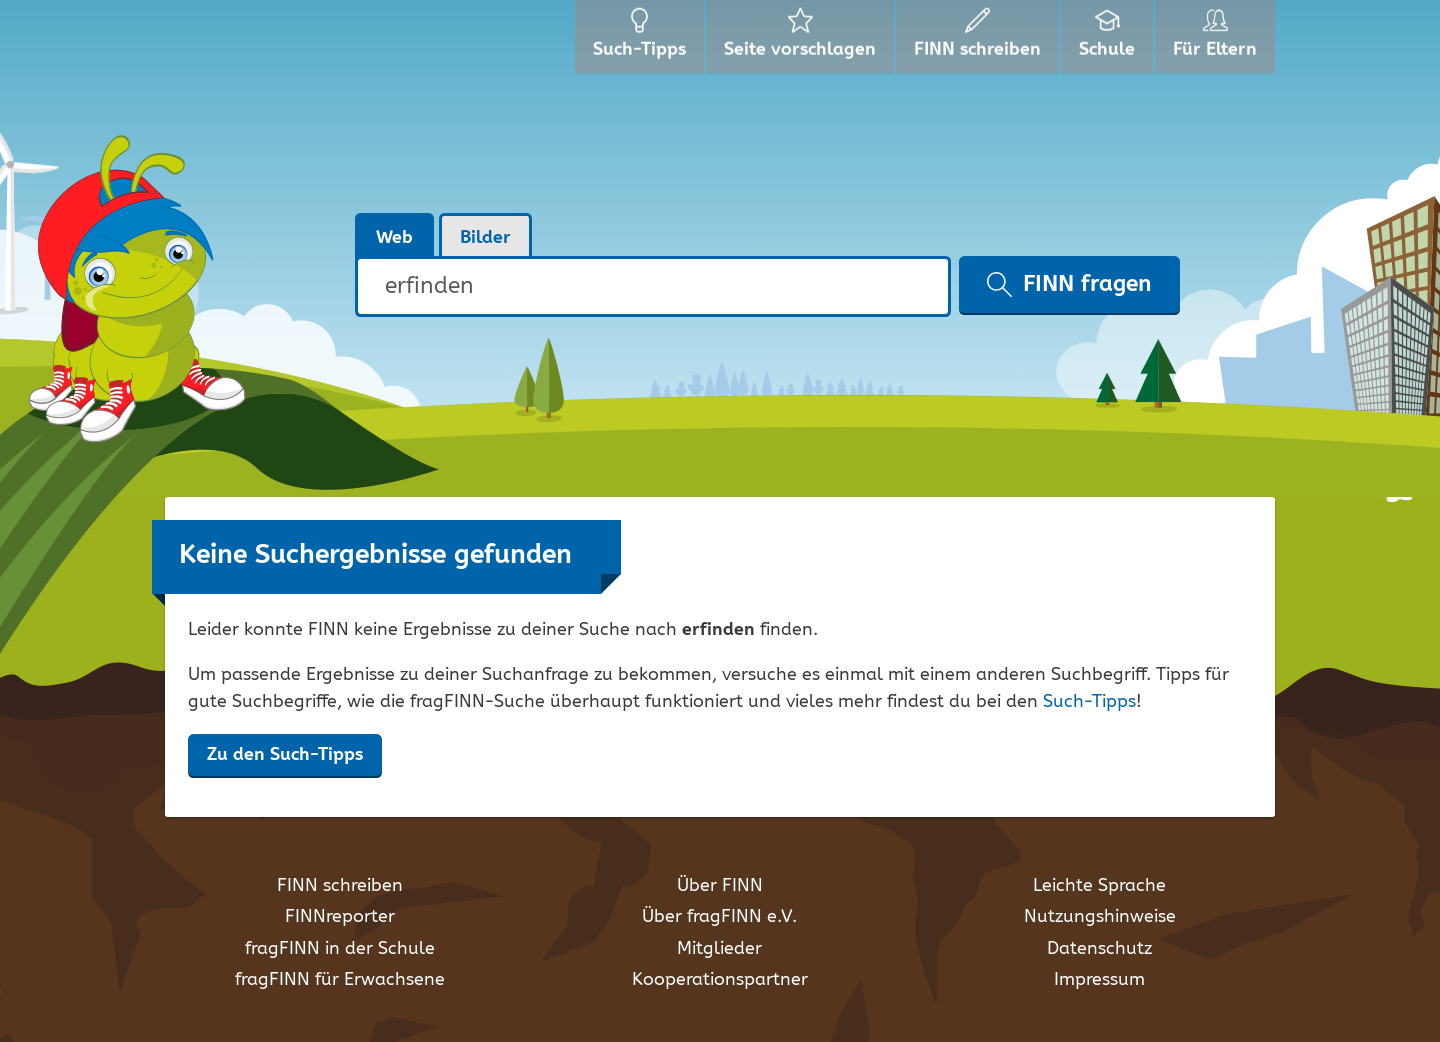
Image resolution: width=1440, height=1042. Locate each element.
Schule (1109, 40)
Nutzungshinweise (1100, 917)
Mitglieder (719, 949)
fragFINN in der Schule (340, 949)
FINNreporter (340, 917)
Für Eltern (1218, 40)
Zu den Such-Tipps (285, 755)
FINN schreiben (340, 886)
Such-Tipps (1089, 702)
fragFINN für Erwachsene (340, 980)
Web (394, 238)
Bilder (485, 238)
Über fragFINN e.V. (719, 917)
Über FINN (720, 886)
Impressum (1099, 980)
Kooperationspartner (720, 980)
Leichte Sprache (1099, 886)
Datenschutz (1099, 949)
